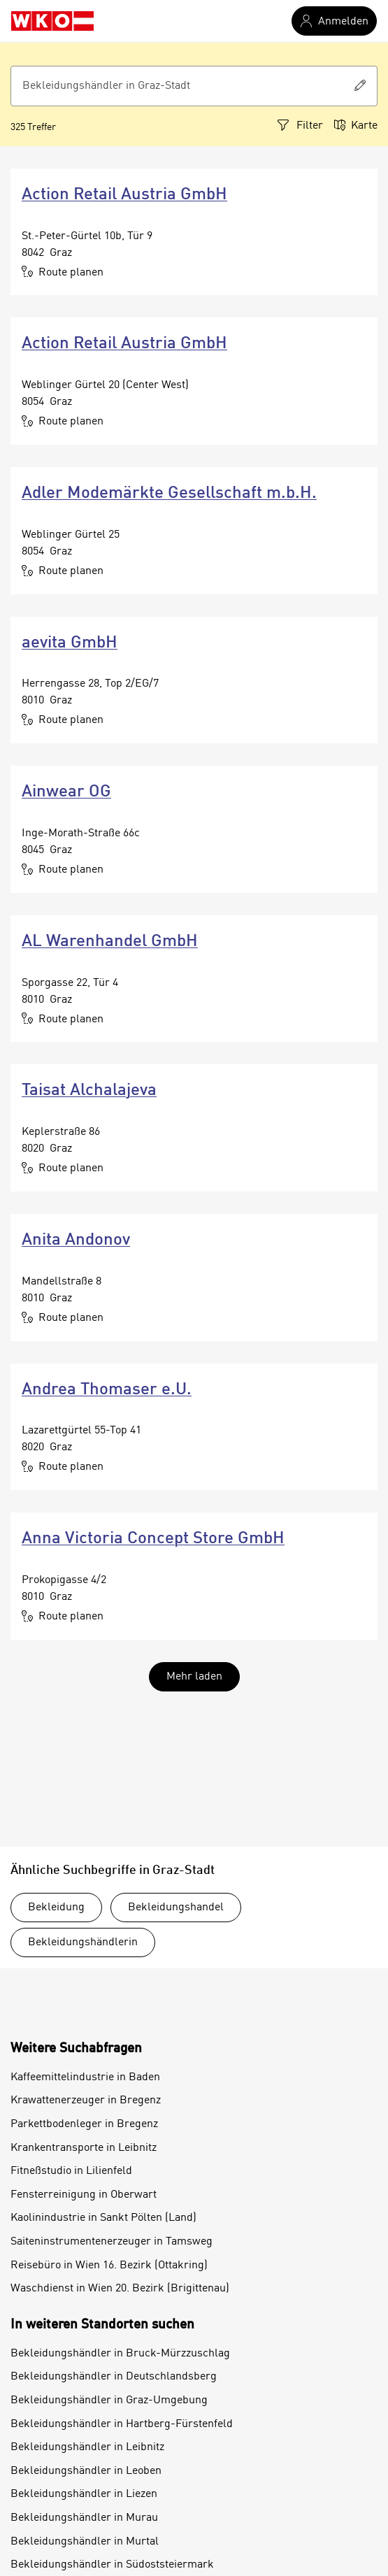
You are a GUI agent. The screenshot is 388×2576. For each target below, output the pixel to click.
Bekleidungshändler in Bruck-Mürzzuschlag (120, 2353)
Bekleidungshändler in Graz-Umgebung (109, 2400)
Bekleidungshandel (176, 1907)
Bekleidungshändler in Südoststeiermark (112, 2564)
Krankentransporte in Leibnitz (83, 2148)
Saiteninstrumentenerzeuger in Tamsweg (111, 2241)
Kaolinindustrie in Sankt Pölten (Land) (103, 2218)
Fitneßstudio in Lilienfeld (71, 2171)
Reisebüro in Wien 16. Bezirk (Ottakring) (109, 2265)
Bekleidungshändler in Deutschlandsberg (113, 2376)
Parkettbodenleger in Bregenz (84, 2124)
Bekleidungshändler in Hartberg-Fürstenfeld (121, 2424)
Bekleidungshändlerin (83, 1942)
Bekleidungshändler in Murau (84, 2518)
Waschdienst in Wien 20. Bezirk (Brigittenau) (119, 2288)
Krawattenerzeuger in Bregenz (85, 2100)
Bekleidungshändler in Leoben (85, 2471)
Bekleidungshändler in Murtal (84, 2541)
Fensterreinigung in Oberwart (83, 2195)
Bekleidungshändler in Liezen (83, 2494)
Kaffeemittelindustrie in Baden (85, 2077)
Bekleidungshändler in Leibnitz (87, 2447)
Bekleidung (56, 1907)
